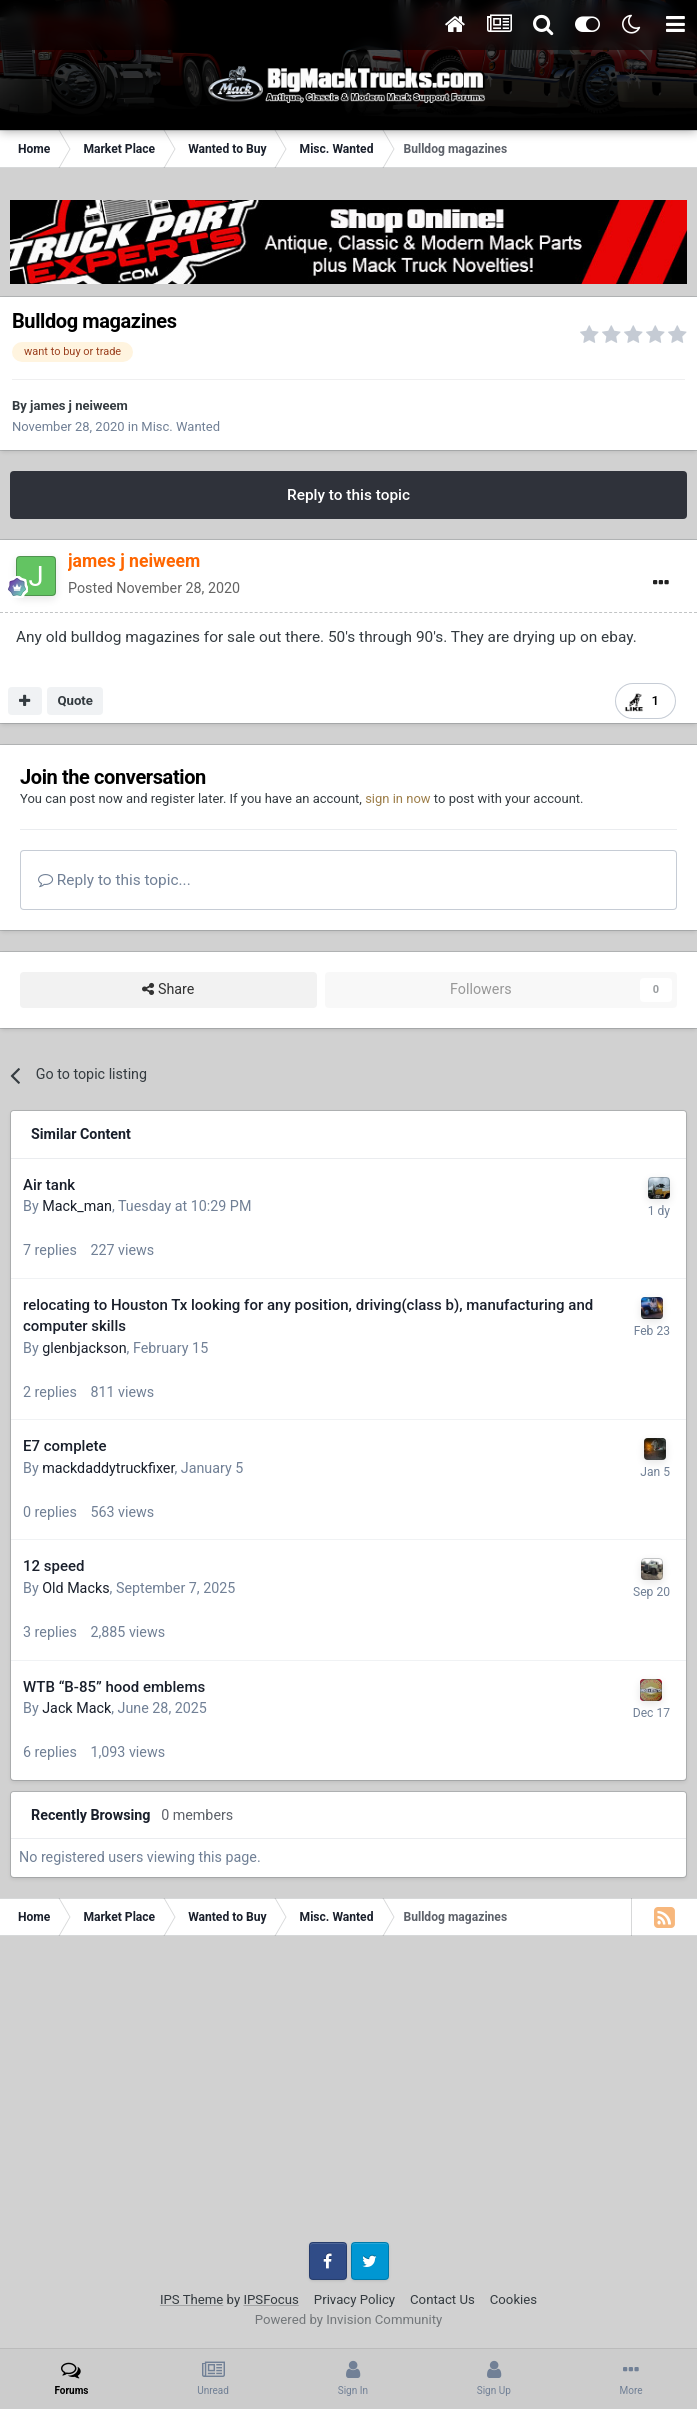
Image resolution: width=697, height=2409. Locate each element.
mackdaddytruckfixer (108, 1468)
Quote (75, 700)
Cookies (513, 2299)
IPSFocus (270, 2299)
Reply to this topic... (114, 880)
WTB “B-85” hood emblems (114, 1687)
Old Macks (75, 1588)
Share (168, 989)
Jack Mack (76, 1708)
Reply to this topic (348, 495)
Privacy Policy (354, 2299)
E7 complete (64, 1446)
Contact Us (442, 2299)
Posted (154, 588)
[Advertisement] (348, 2096)
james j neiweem (79, 405)
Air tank (49, 1185)
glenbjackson (84, 1348)
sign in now (398, 798)
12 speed (53, 1566)
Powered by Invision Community (349, 2319)
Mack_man (77, 1206)
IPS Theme (191, 2299)
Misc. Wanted (180, 426)
